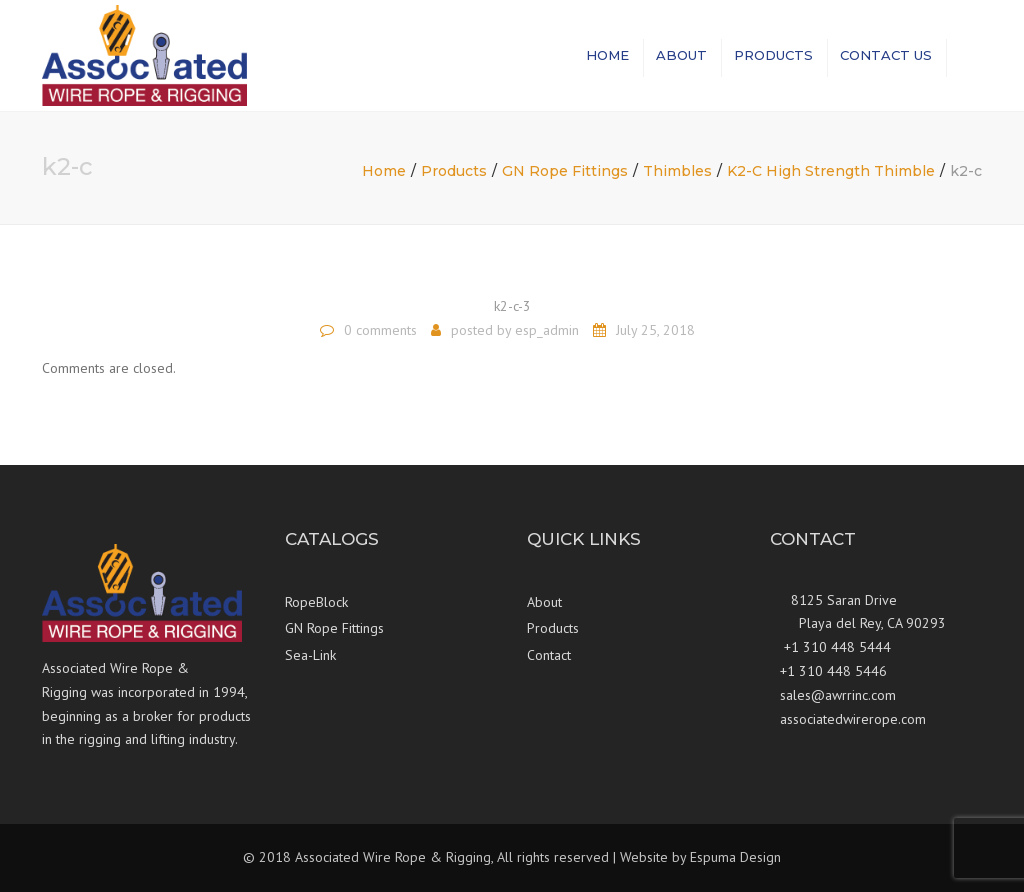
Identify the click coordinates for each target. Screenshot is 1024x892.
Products (773, 55)
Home (607, 55)
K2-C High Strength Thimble (831, 171)
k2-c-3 (512, 306)
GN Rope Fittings (565, 171)
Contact (549, 655)
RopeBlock (316, 602)
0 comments (380, 330)
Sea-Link (310, 655)
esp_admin (547, 330)
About (681, 55)
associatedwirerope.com (853, 719)
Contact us (886, 55)
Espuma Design (735, 857)
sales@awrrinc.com (838, 695)
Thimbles (677, 171)
